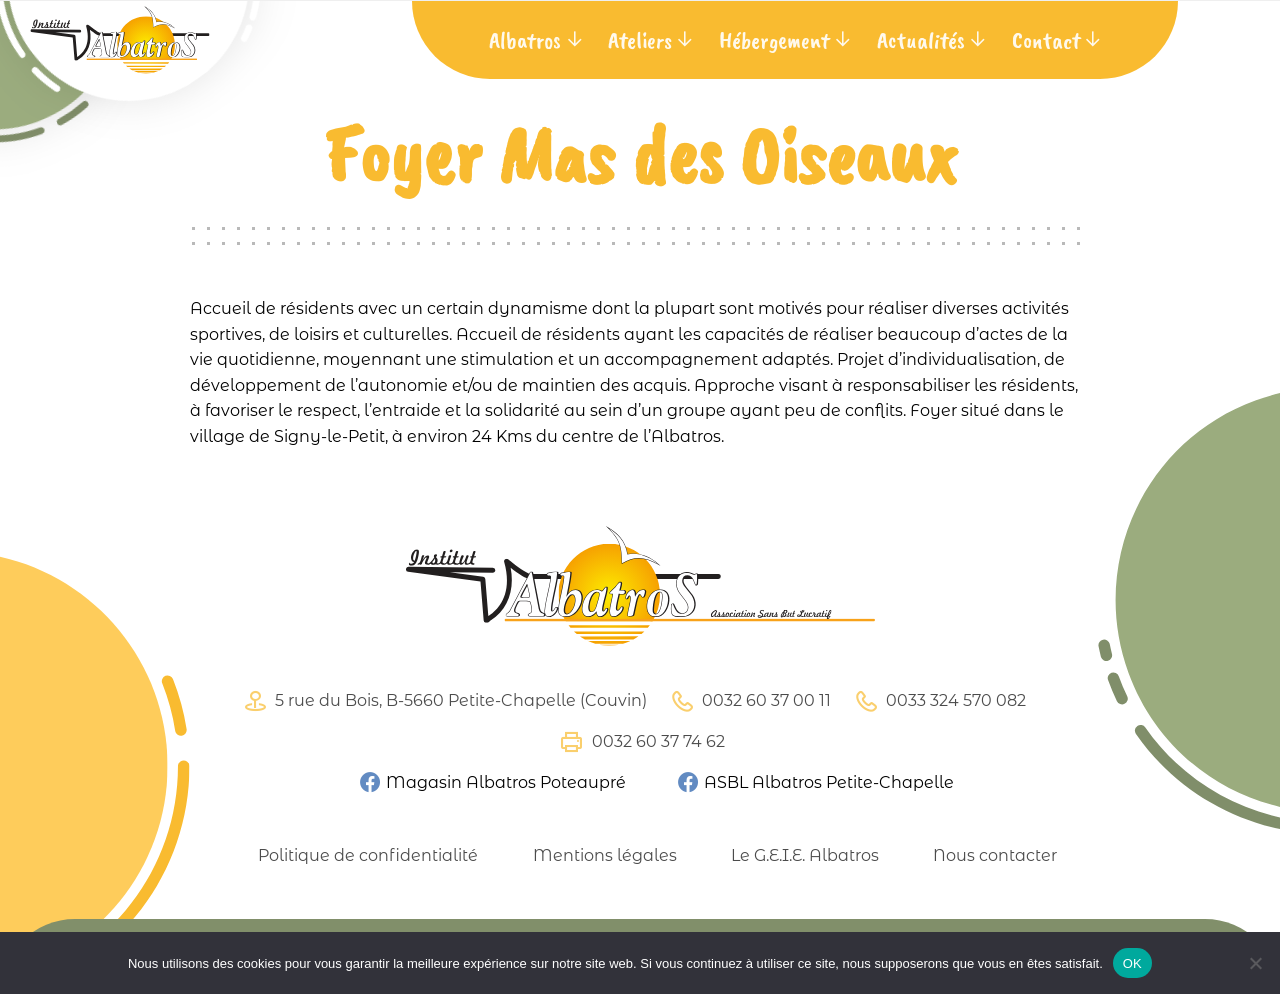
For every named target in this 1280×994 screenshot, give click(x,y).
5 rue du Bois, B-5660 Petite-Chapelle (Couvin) (443, 701)
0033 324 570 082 (938, 701)
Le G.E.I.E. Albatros (805, 855)
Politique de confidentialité (368, 855)
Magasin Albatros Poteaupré (492, 782)
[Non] (1255, 963)
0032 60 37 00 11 (748, 701)
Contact (1046, 40)
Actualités (921, 40)
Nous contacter (995, 855)
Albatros (525, 40)
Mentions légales (605, 855)
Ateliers (640, 40)
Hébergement (774, 40)
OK (1132, 963)
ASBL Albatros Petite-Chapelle (815, 782)
